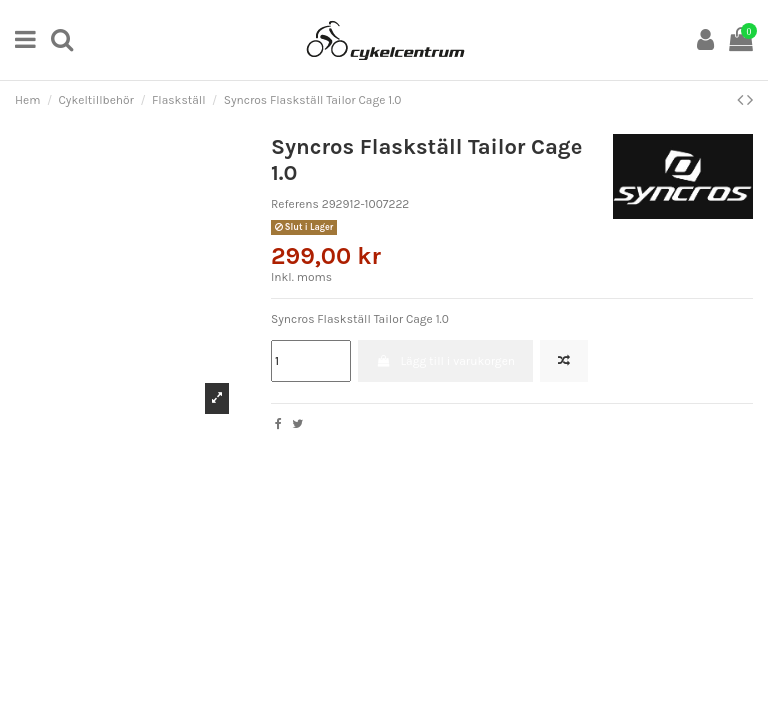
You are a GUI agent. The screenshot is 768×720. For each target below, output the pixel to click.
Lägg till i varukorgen (445, 361)
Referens (295, 204)
